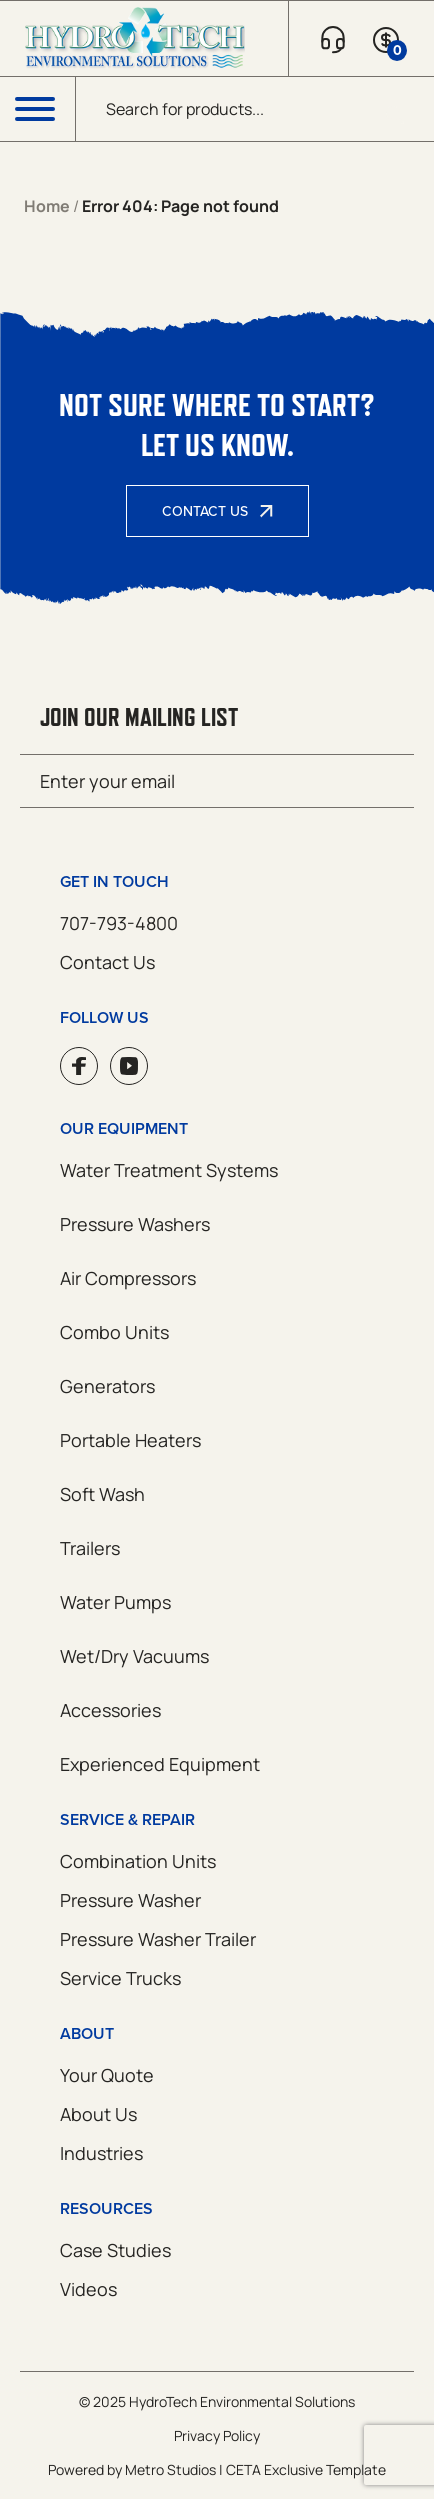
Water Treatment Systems (169, 1170)
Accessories (110, 1710)
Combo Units (114, 1332)
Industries (101, 2153)
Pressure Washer (130, 1900)
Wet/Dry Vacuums (134, 1656)
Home (47, 206)
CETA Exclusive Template (306, 2469)
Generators (107, 1386)
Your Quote (107, 2075)
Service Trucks (120, 1978)
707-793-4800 (119, 923)
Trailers (90, 1548)
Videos (88, 2289)
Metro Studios (170, 2469)
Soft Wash (102, 1494)
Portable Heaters (130, 1440)
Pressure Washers (135, 1224)
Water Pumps (115, 1602)
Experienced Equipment (160, 1764)
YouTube (129, 1066)
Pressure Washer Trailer (158, 1939)
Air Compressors (128, 1278)
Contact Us (205, 511)
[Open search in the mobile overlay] (255, 109)
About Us (98, 2114)
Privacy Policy (217, 2435)
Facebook (79, 1066)
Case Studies (115, 2250)
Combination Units (138, 1861)
